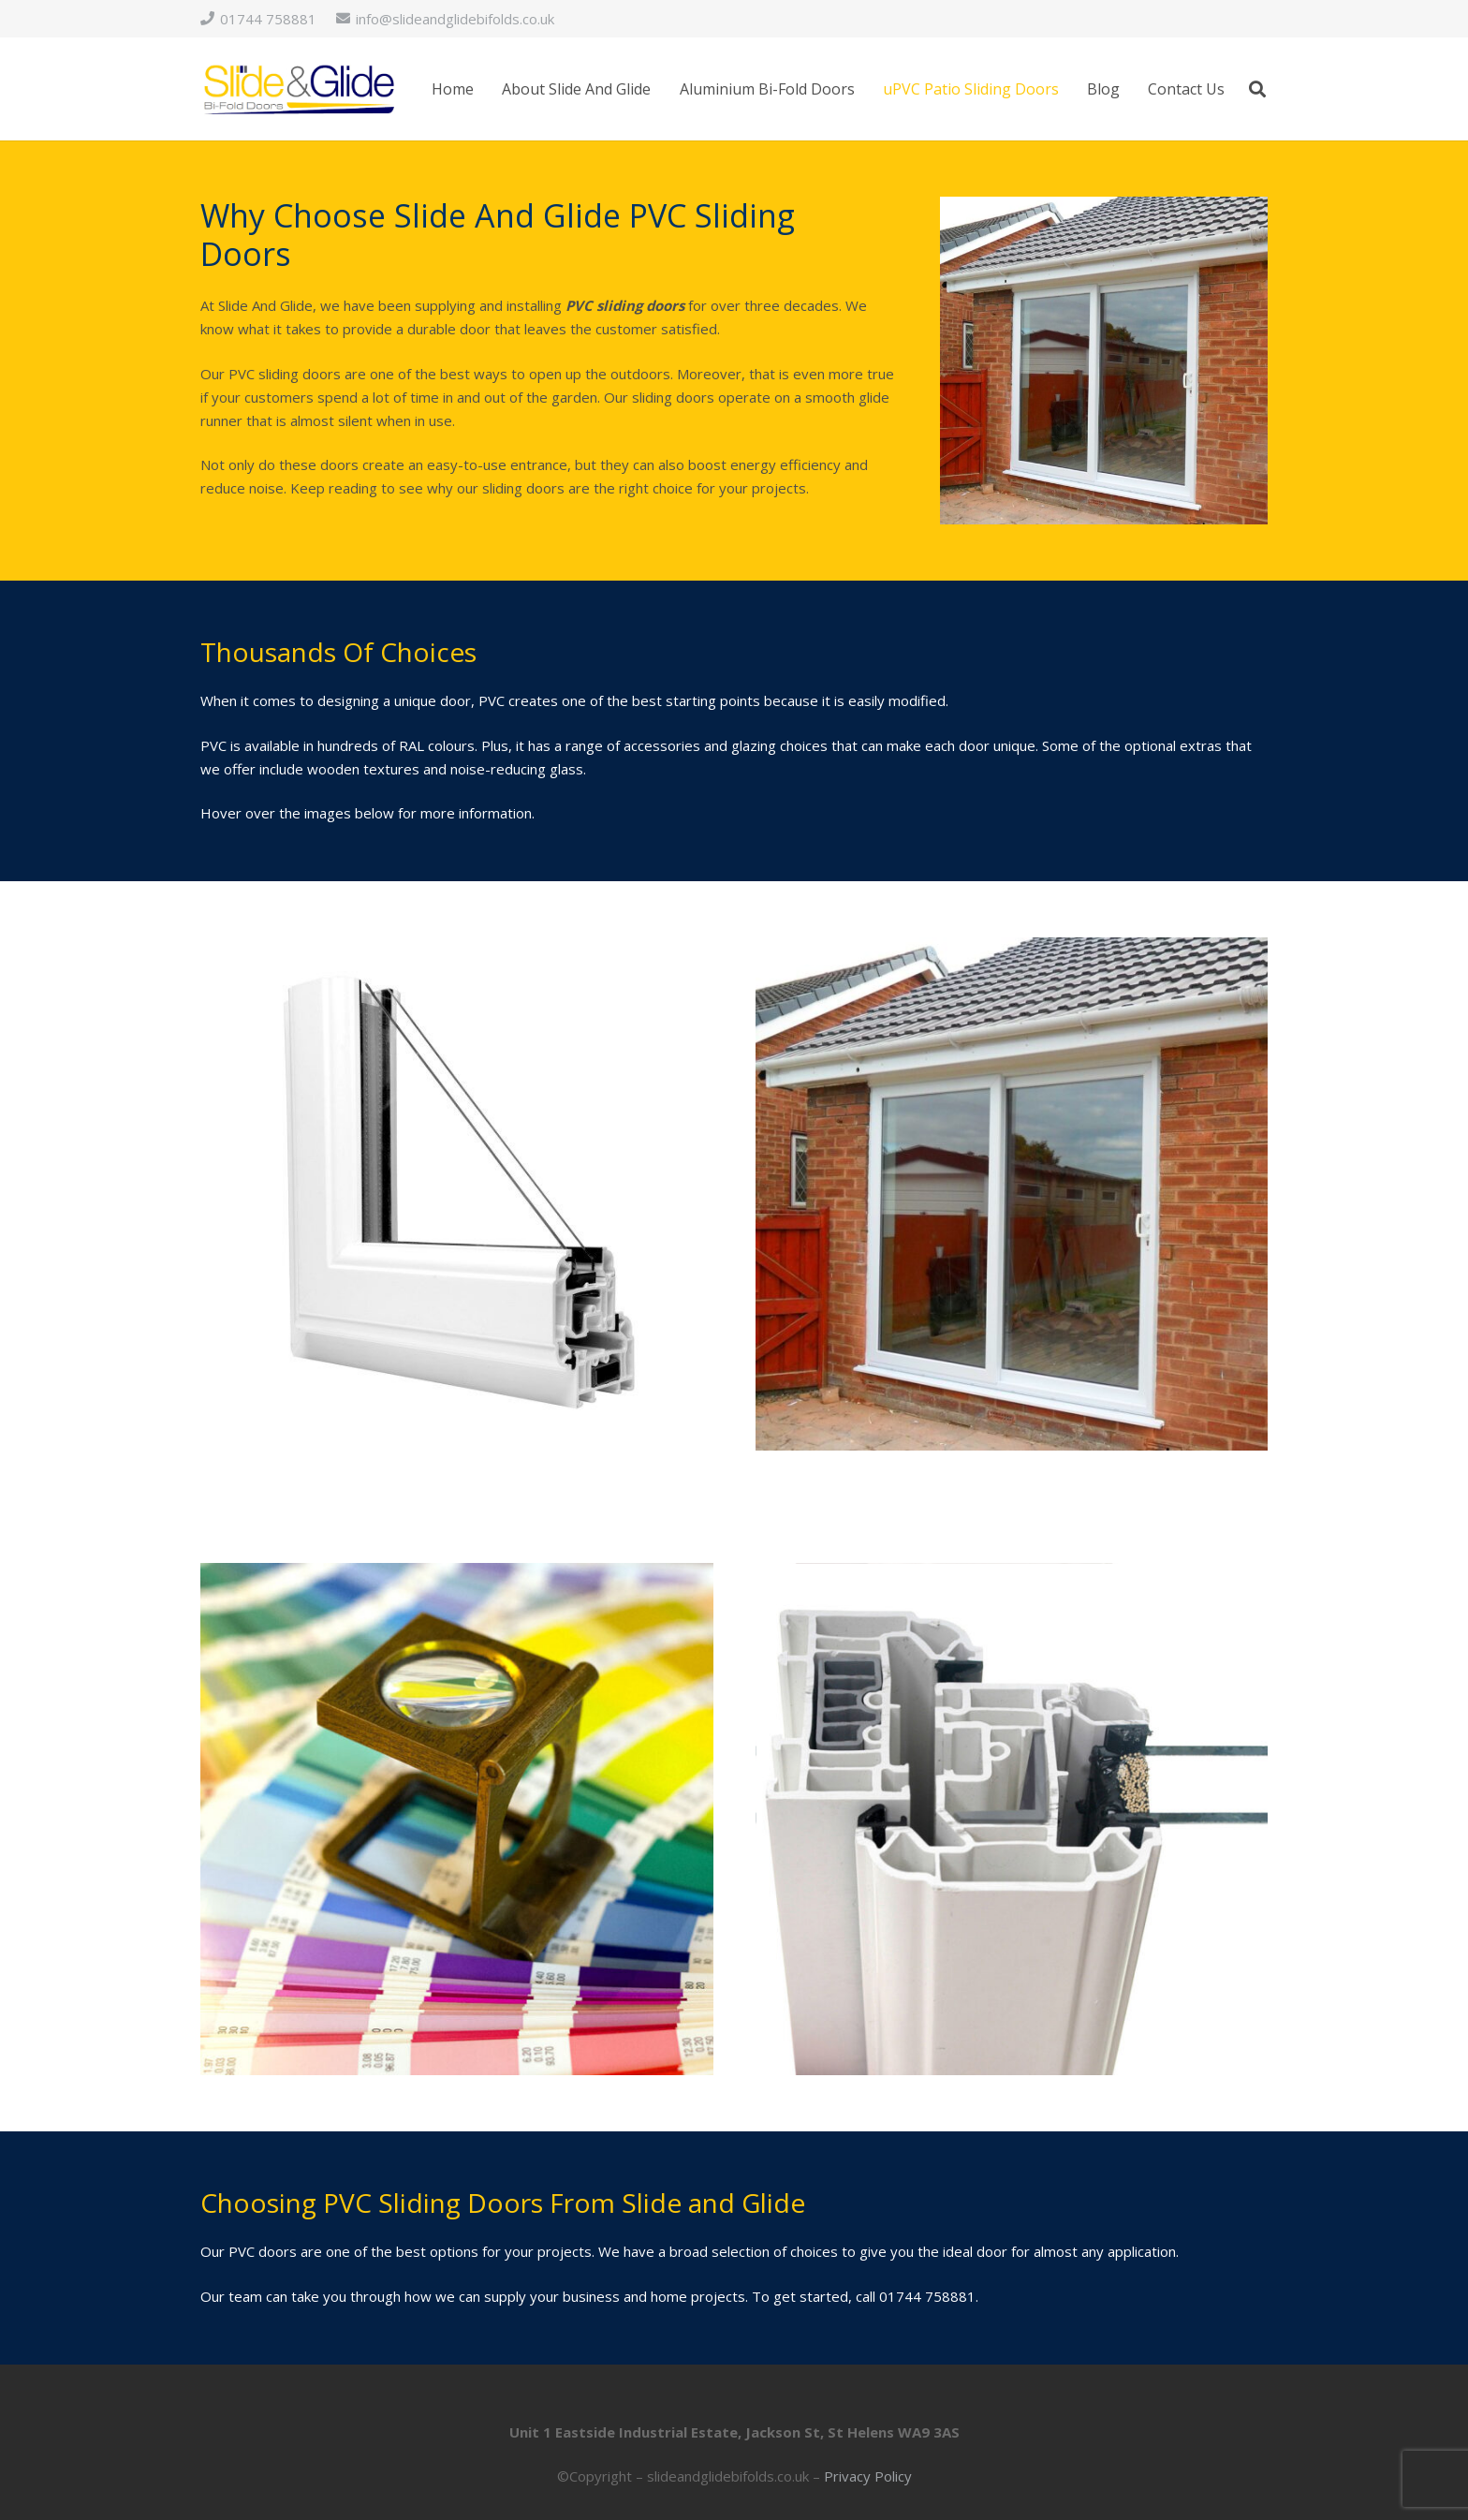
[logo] (298, 89)
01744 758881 (927, 2296)
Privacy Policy (868, 2476)
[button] (1257, 89)
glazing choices (779, 745)
